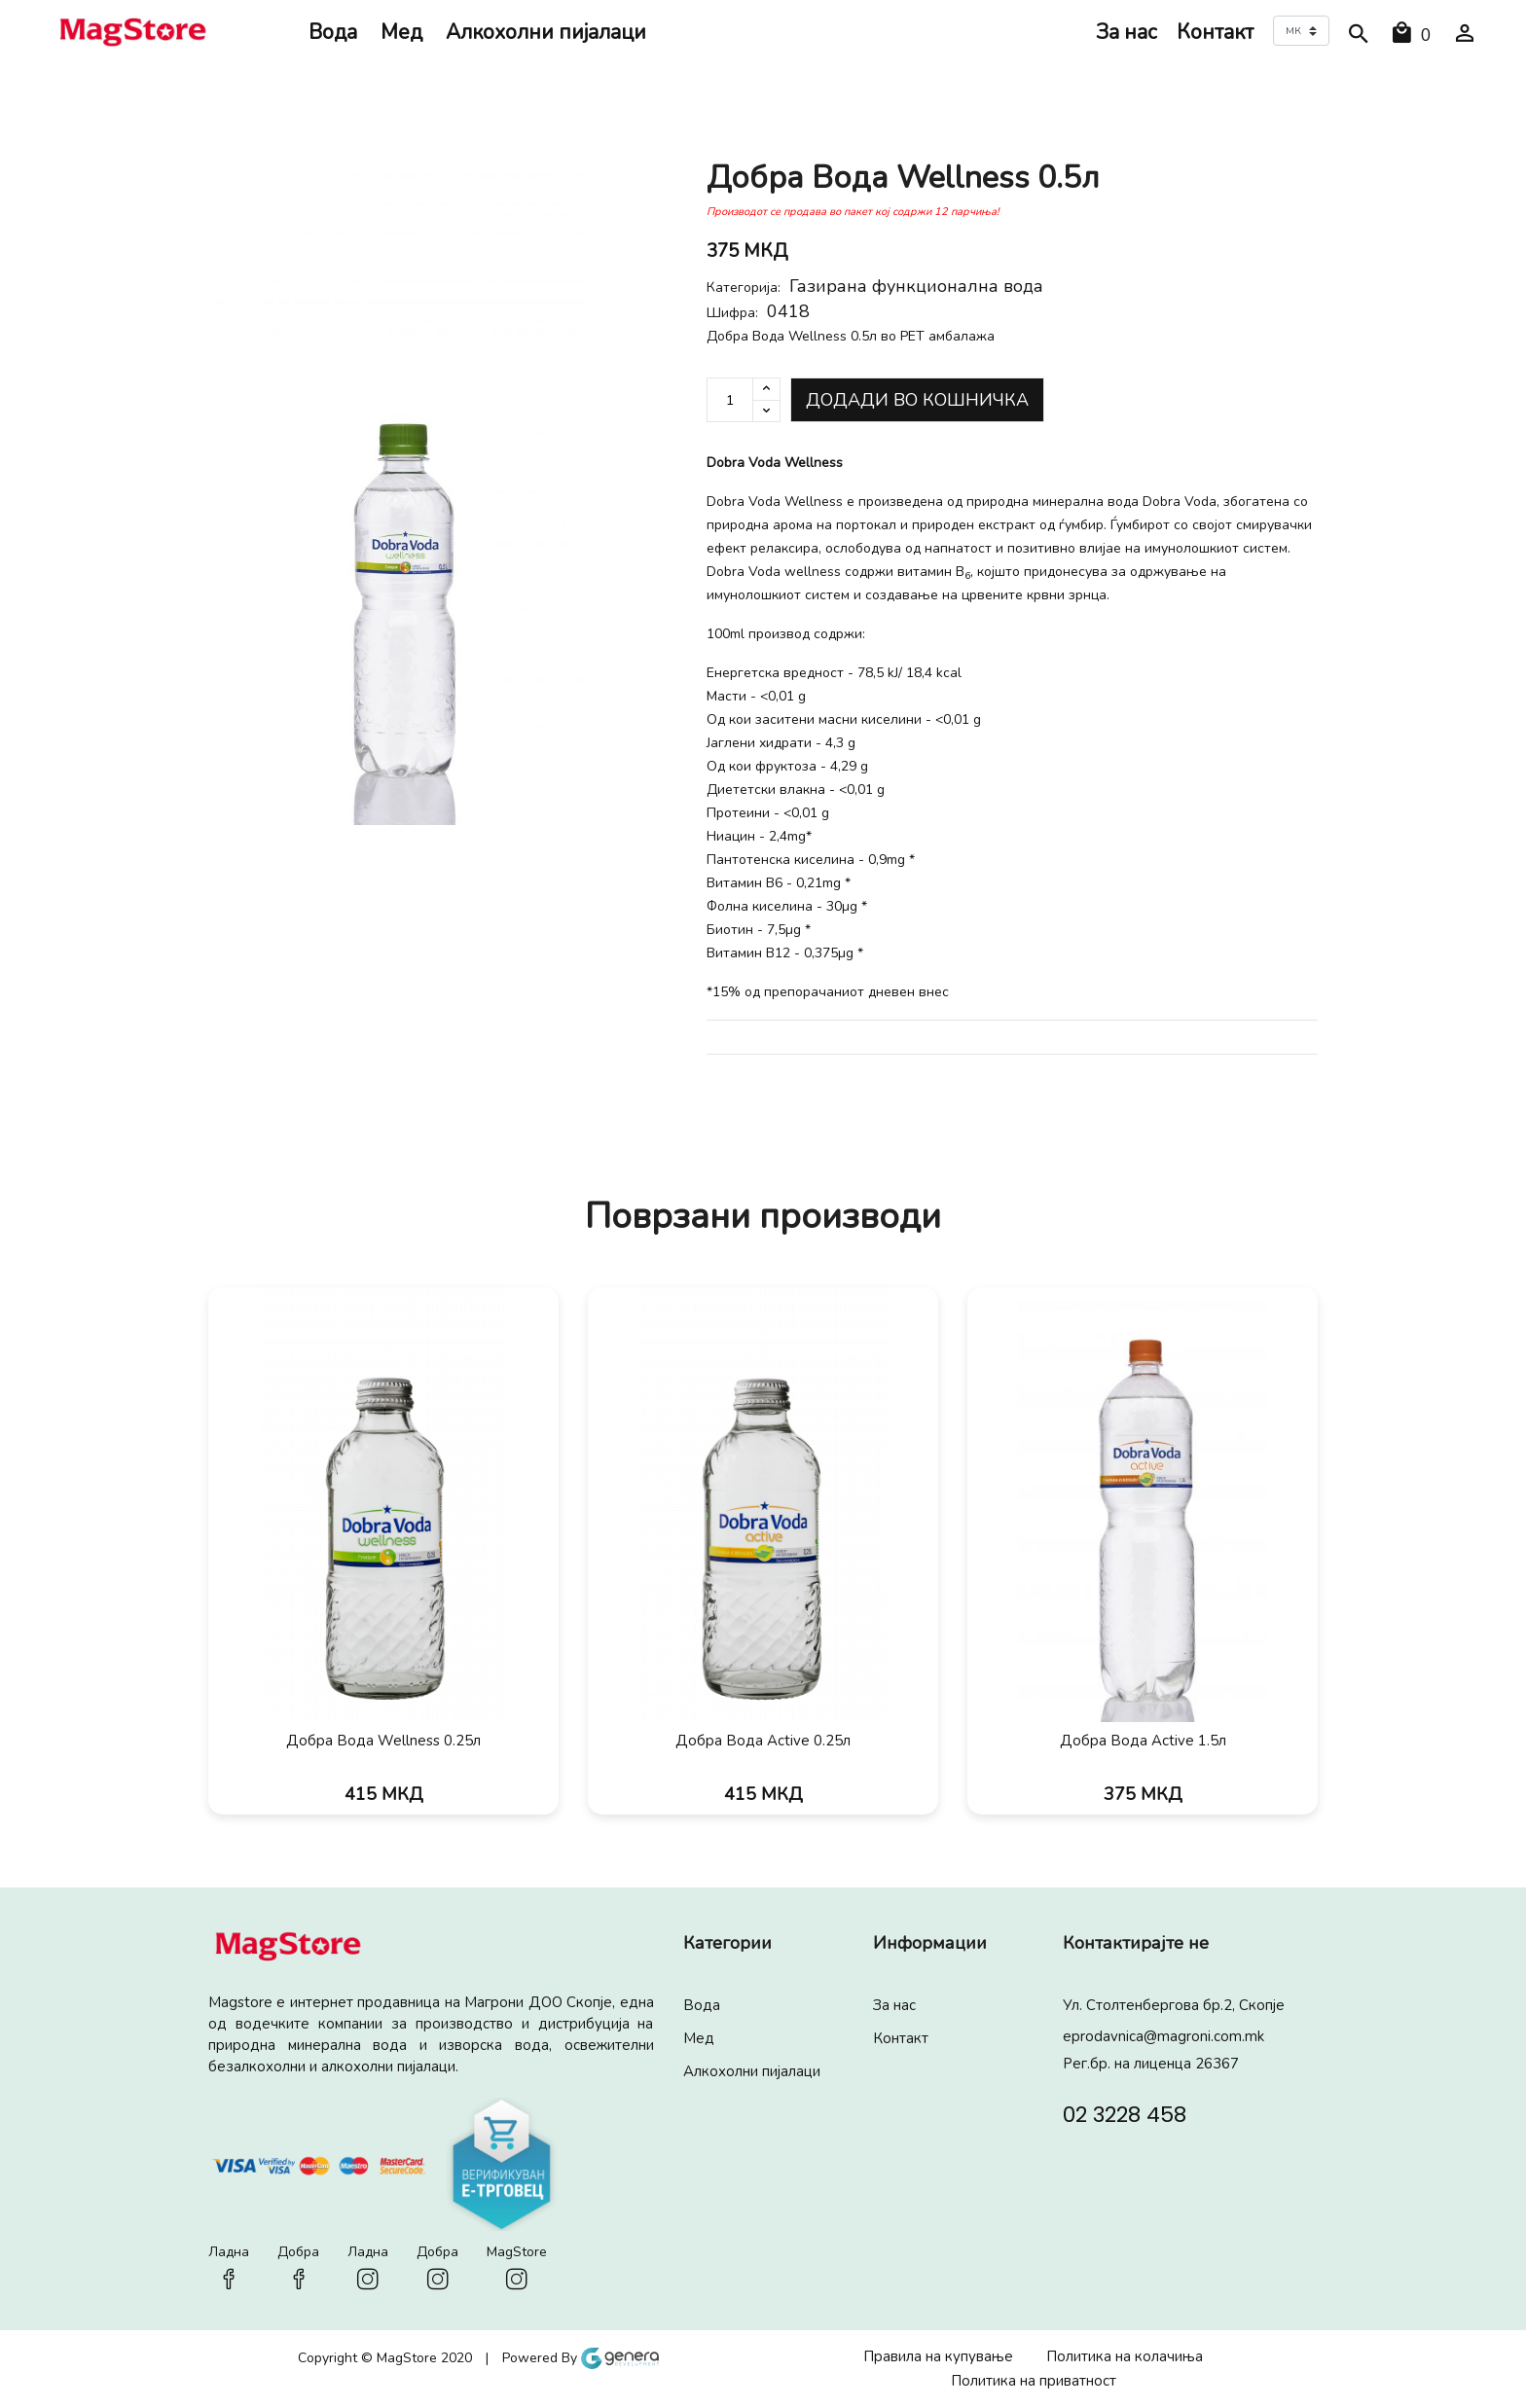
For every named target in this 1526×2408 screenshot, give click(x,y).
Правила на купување (938, 2356)
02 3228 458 (1124, 2113)
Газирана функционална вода (916, 286)
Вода (333, 32)
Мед (401, 32)
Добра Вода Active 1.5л (1143, 1740)
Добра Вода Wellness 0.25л (383, 1740)
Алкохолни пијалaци (546, 32)
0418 (788, 311)
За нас (1126, 32)
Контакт (1215, 32)
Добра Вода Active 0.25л (763, 1740)
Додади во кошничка (917, 400)
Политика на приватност (1033, 2380)
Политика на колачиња (1124, 2356)
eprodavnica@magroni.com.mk (1163, 2036)
